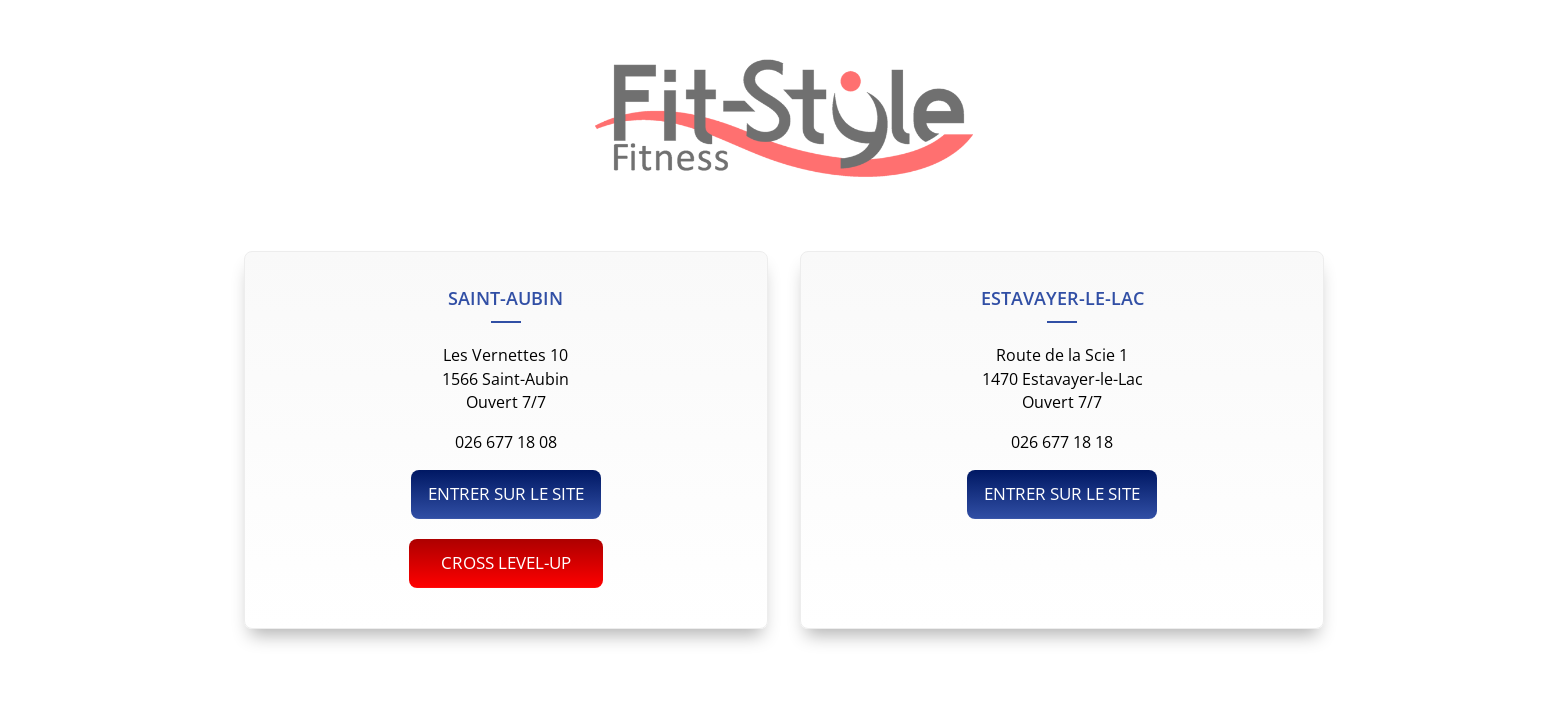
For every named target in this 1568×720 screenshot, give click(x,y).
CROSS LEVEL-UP (506, 562)
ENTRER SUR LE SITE (506, 493)
